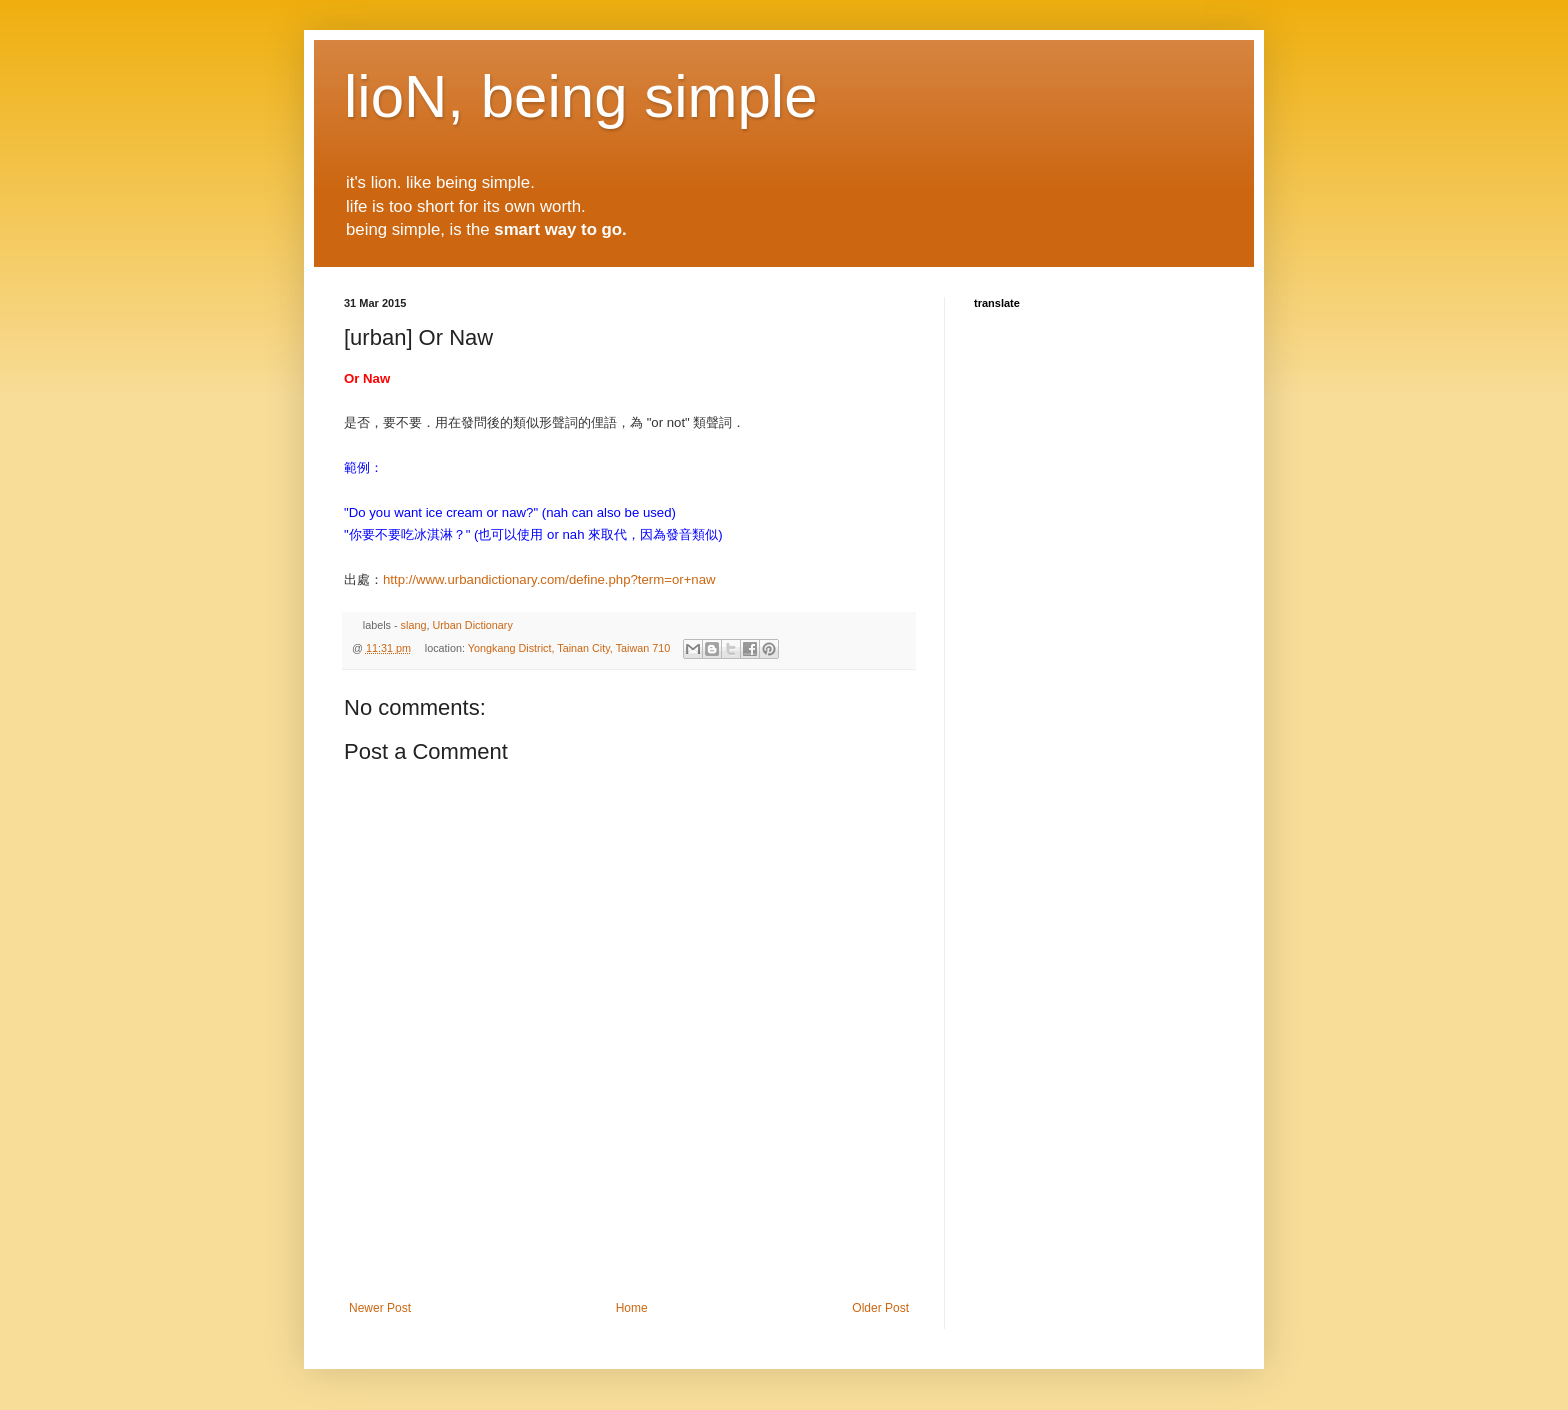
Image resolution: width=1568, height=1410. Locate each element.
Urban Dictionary (472, 625)
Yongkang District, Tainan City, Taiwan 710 (569, 648)
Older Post (880, 1308)
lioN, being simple (581, 96)
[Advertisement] (629, 1246)
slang (414, 625)
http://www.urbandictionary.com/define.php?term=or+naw (549, 579)
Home (632, 1308)
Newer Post (380, 1308)
